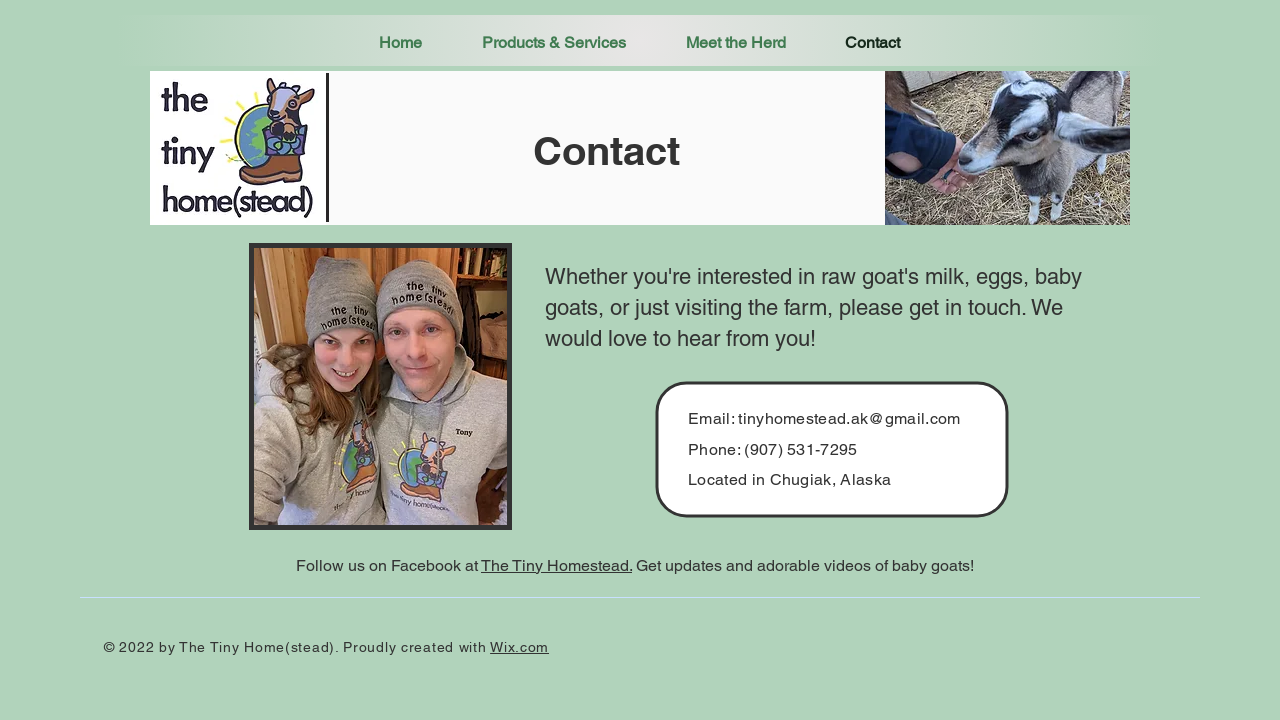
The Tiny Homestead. (556, 565)
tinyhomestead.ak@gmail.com (849, 418)
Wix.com (519, 647)
